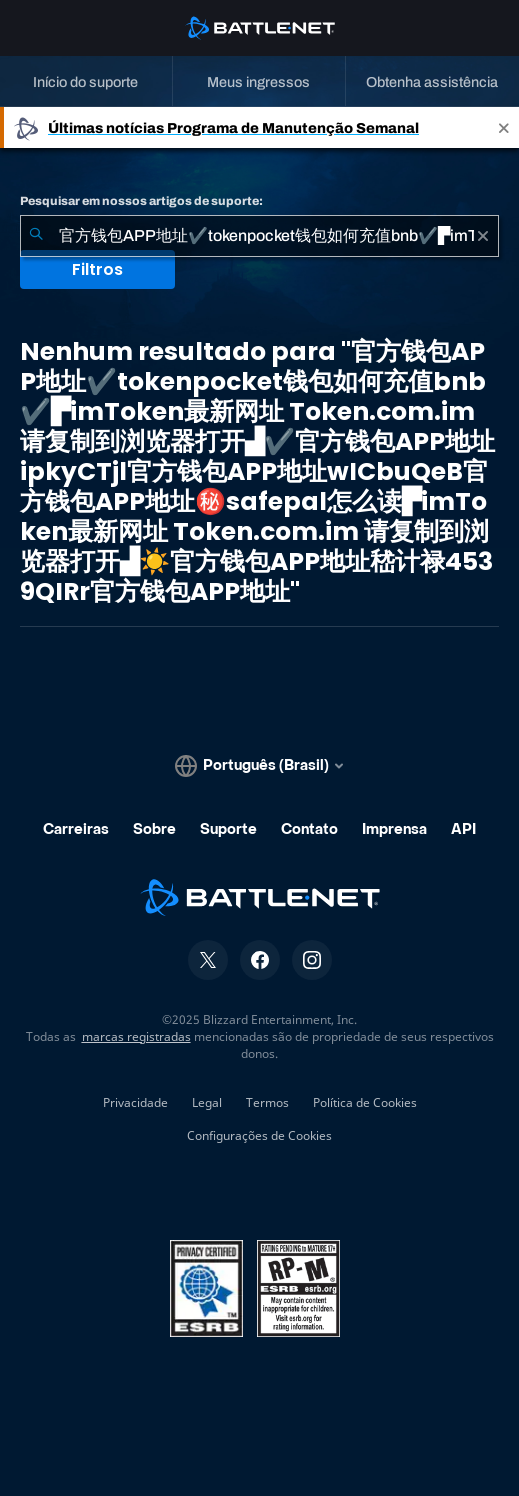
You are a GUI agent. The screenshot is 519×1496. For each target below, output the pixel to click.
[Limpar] (483, 236)
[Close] (504, 127)
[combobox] (259, 236)
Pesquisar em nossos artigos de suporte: (141, 201)
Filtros (97, 269)
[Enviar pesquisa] (36, 236)
